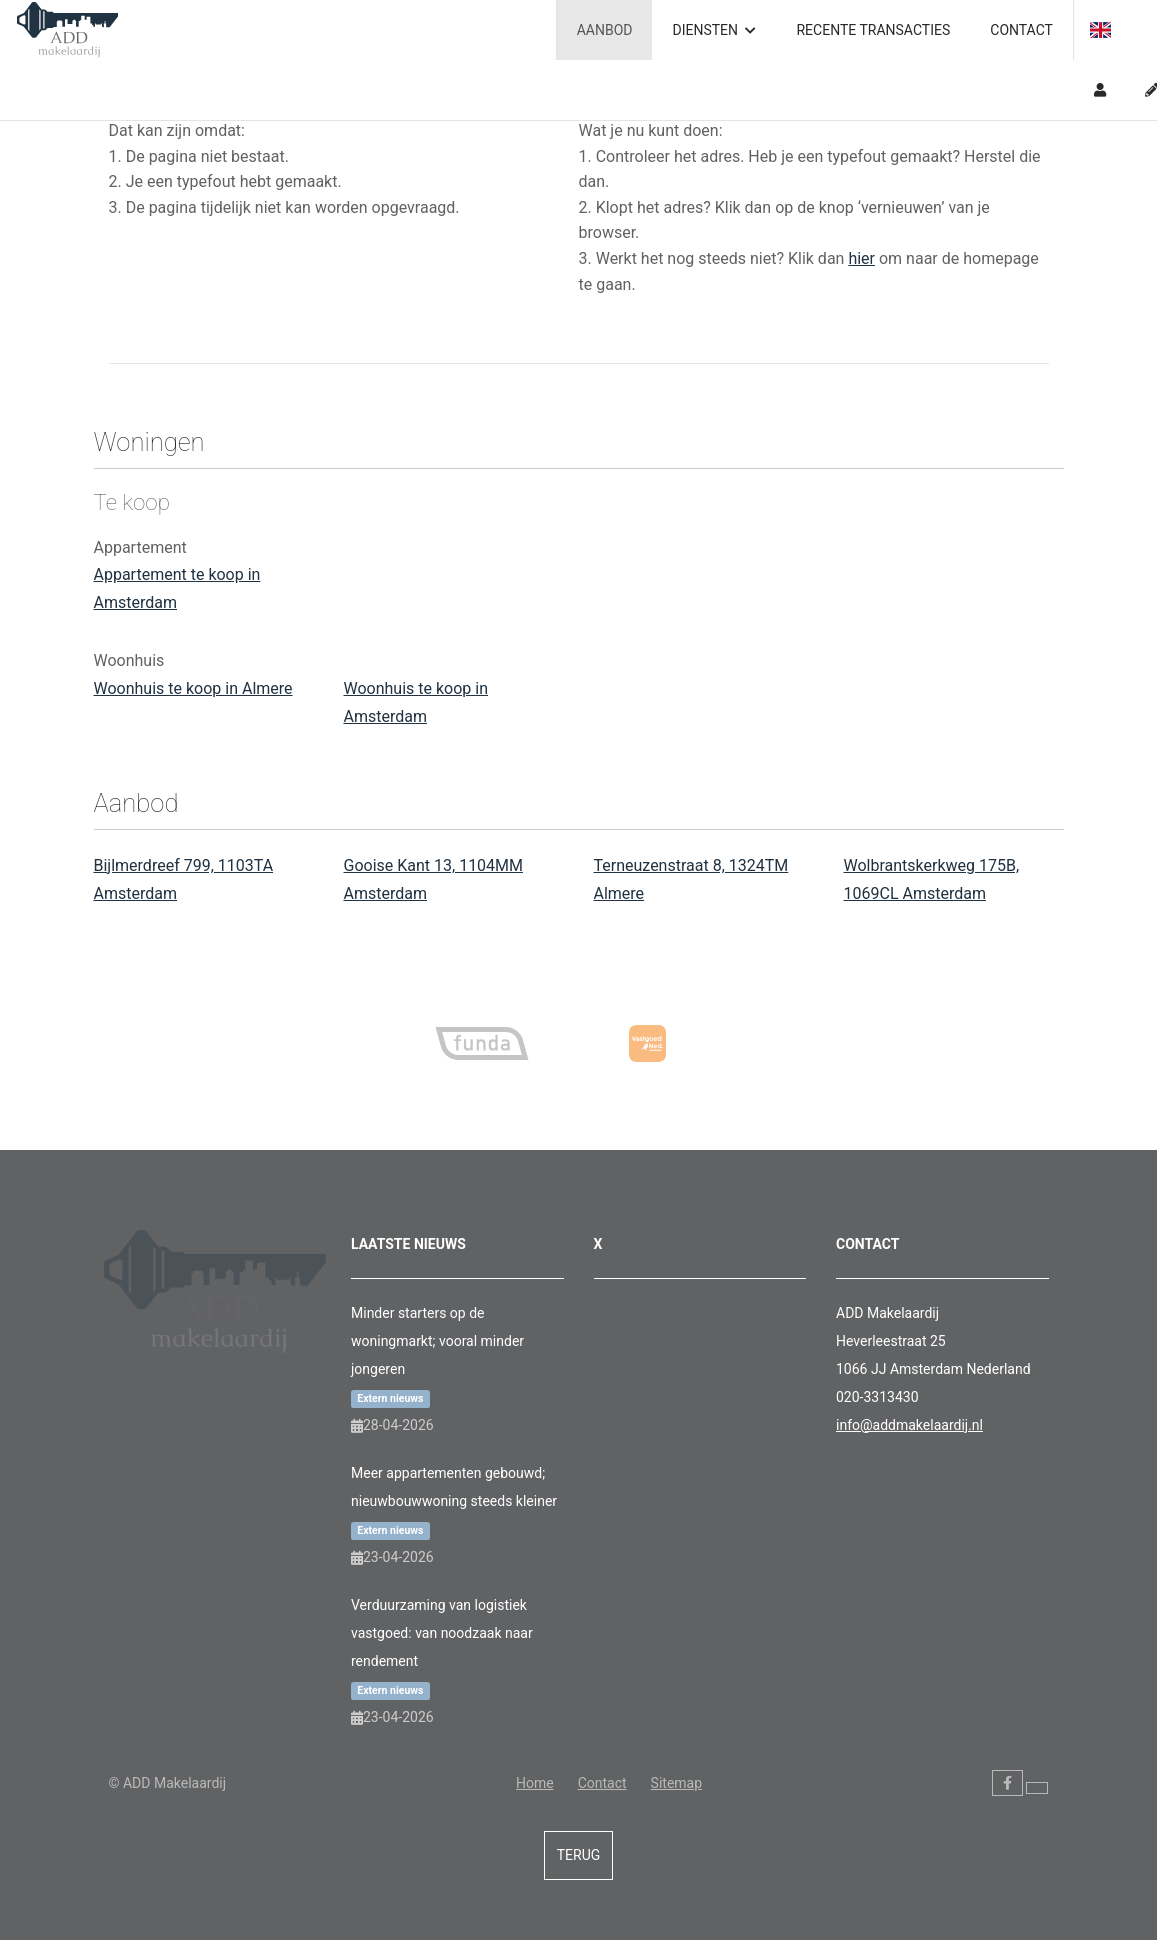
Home (535, 1783)
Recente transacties (873, 30)
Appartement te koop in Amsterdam (177, 588)
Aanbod (605, 30)
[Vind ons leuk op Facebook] (1007, 1783)
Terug (579, 1855)
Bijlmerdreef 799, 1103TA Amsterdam (184, 879)
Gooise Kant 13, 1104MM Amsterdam (434, 879)
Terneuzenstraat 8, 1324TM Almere (691, 879)
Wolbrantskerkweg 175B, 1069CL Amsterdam (932, 879)
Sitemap (676, 1783)
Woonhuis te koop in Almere (193, 688)
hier (861, 258)
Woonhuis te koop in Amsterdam (416, 702)
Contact (1021, 30)
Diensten (714, 30)
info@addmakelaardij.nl (909, 1425)
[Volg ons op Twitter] (1037, 1788)
